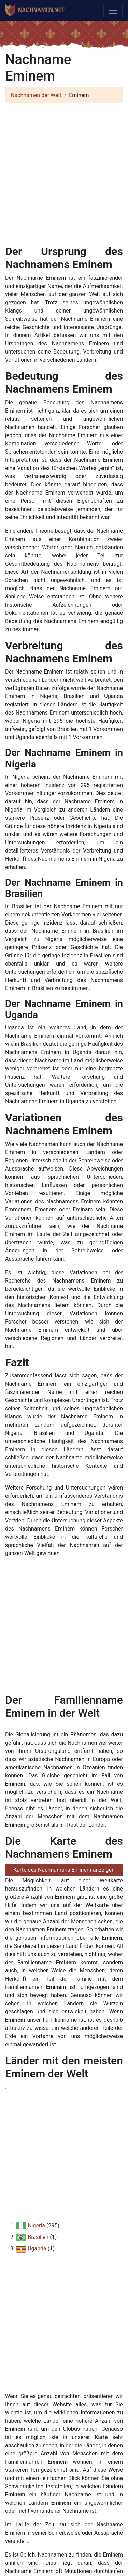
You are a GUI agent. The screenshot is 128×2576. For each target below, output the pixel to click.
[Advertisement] (64, 173)
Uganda (37, 2248)
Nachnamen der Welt (36, 95)
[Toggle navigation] (113, 10)
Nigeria (36, 2225)
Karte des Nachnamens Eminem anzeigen (64, 1870)
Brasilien (38, 2237)
